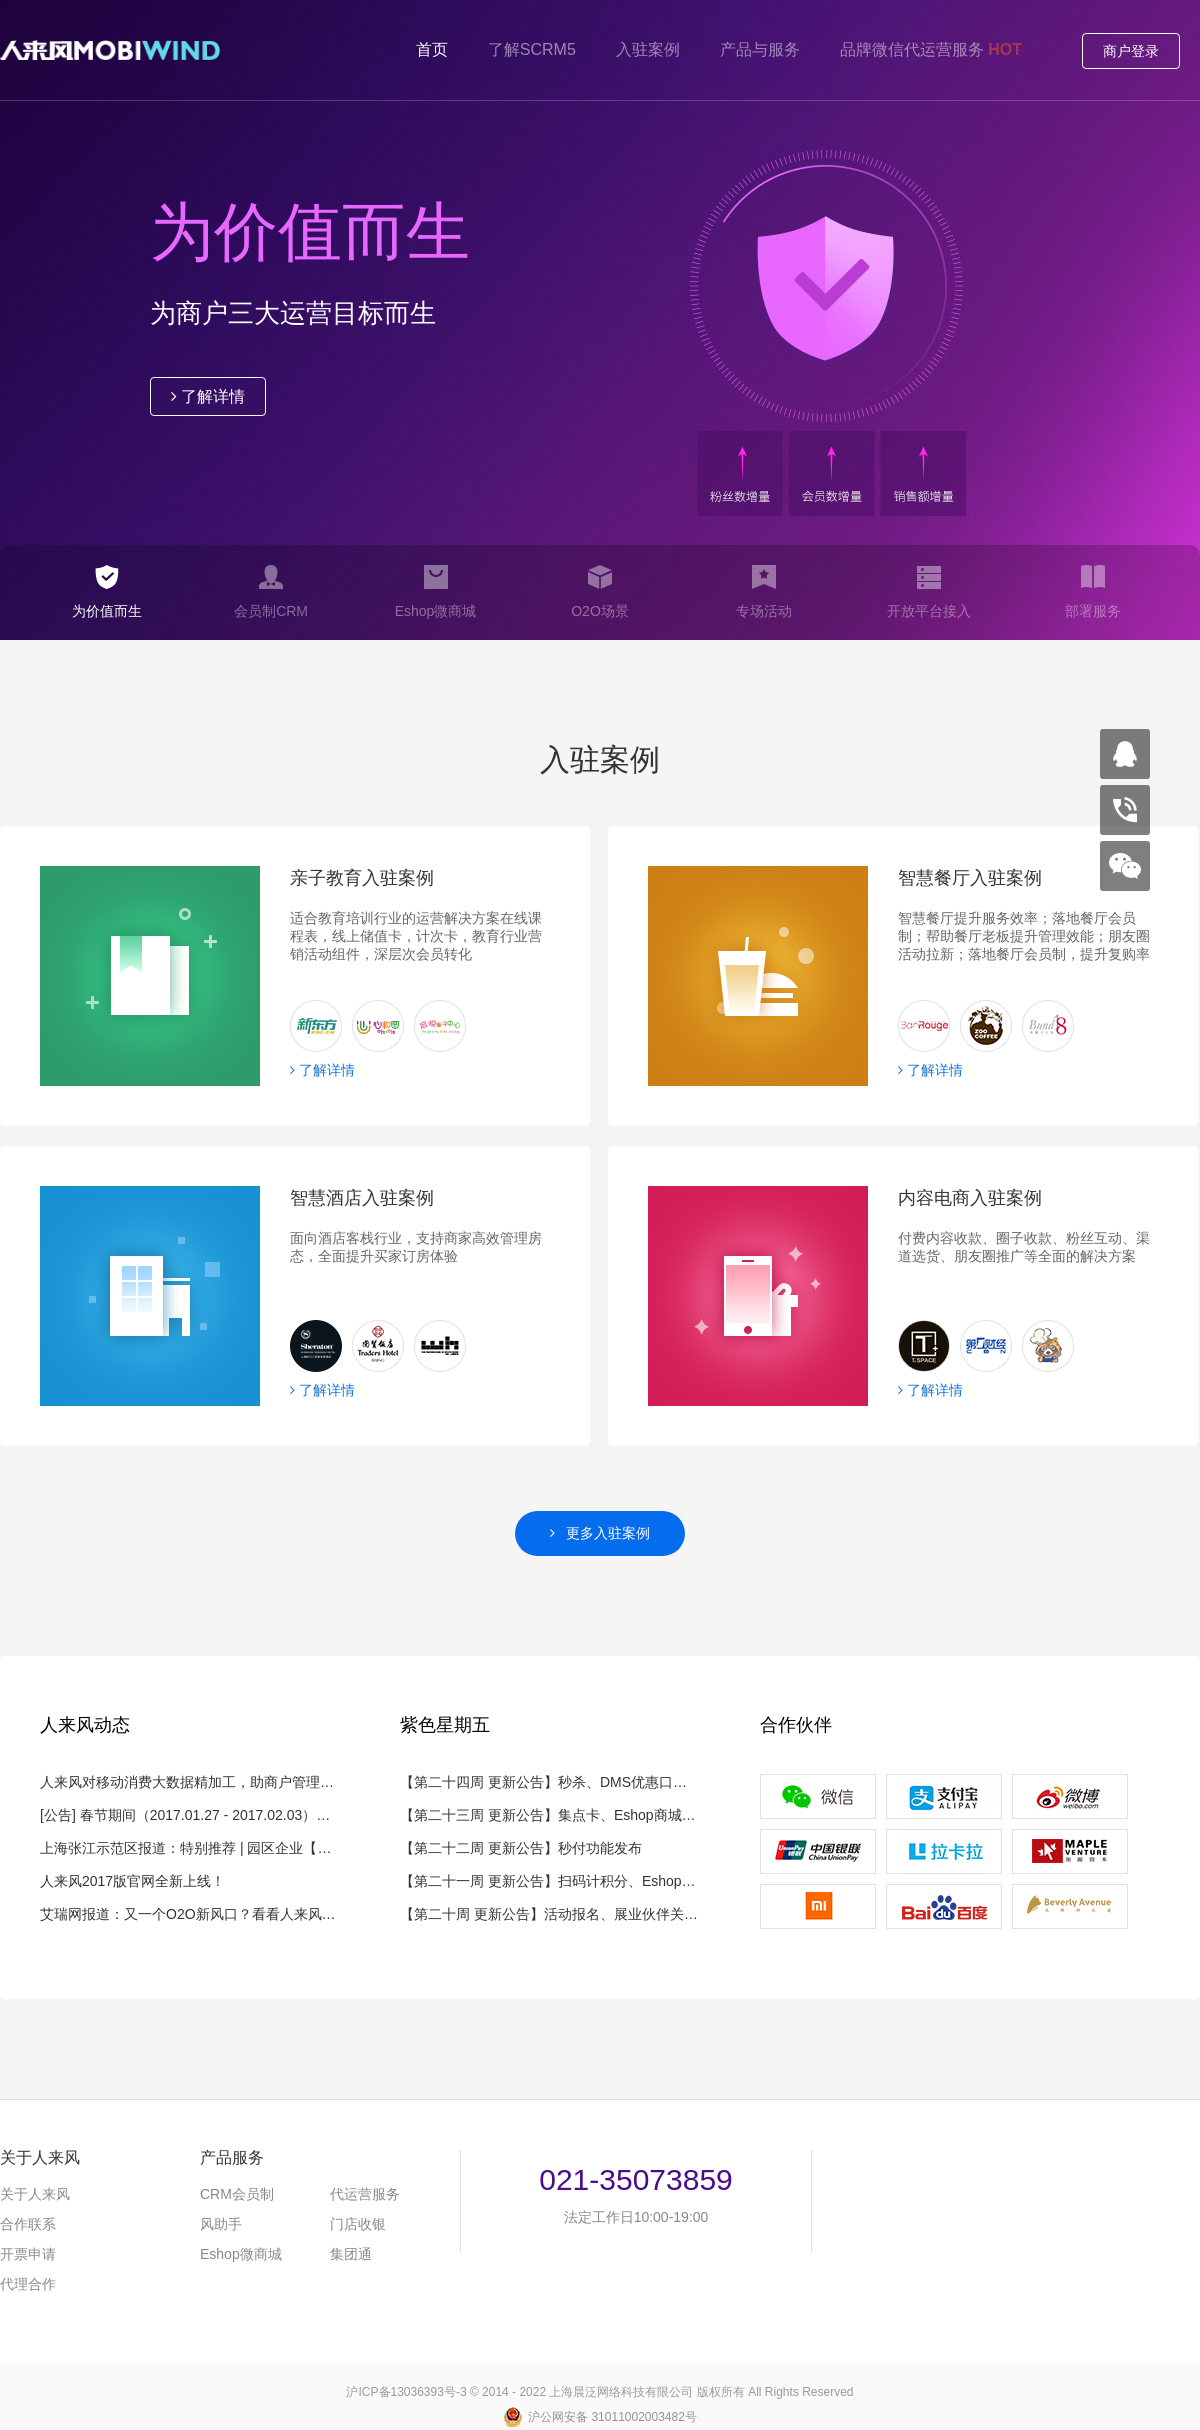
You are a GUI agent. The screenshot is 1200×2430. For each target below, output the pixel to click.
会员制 (237, 2194)
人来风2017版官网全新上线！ (132, 1881)
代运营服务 (365, 2194)
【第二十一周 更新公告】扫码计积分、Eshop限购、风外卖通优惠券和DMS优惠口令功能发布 (550, 1881)
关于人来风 (35, 2194)
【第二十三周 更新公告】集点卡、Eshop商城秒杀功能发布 (550, 1815)
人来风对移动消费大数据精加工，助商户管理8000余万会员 (190, 1782)
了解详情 (208, 396)
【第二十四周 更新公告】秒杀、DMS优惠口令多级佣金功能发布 (550, 1782)
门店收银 (358, 2224)
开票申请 (28, 2254)
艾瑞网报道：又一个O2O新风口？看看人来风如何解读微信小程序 (190, 1914)
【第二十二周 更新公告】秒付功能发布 (521, 1848)
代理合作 (28, 2284)
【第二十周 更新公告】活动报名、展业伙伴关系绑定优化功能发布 (550, 1914)
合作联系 (28, 2224)
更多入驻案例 (600, 1533)
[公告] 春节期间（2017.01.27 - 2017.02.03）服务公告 (190, 1815)
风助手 (221, 2224)
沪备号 (406, 2392)
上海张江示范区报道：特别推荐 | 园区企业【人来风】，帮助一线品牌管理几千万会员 (190, 1848)
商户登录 (1131, 51)
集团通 (351, 2254)
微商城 (241, 2254)
